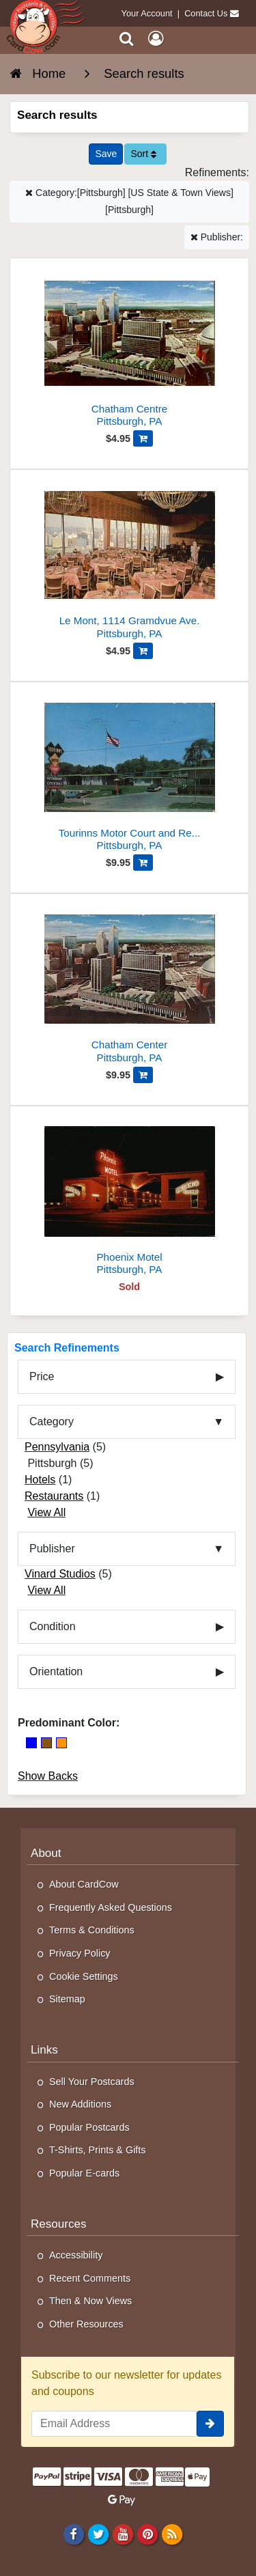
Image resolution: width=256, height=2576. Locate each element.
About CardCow (84, 1884)
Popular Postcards (89, 2127)
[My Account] (155, 38)
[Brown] (46, 1742)
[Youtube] (122, 2533)
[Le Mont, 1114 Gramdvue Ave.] (129, 560)
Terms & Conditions (91, 1929)
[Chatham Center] (129, 984)
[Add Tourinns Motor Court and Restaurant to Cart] (143, 862)
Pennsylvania (57, 1447)
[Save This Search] (106, 154)
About (46, 1853)
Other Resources (86, 2324)
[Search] (126, 38)
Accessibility (75, 2255)
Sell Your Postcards (91, 2081)
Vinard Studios (60, 1574)
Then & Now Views (90, 2300)
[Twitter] (98, 2533)
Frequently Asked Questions (110, 1907)
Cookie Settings (83, 1976)
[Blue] (31, 1742)
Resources (59, 2223)
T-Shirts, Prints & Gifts (97, 2149)
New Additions (80, 2104)
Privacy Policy (80, 1953)
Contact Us (205, 13)
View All (46, 1512)
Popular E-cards (84, 2173)
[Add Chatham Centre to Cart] (143, 438)
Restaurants (54, 1496)
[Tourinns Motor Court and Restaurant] (129, 772)
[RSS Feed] (172, 2533)
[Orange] (61, 1742)
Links (44, 2049)
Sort (143, 153)
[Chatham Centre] (129, 348)
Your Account (147, 13)
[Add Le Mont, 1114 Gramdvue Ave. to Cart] (143, 651)
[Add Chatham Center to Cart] (143, 1075)
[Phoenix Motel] (129, 1196)
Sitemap (67, 1998)
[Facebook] (73, 2533)
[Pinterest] (147, 2533)
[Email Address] (114, 2424)
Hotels (40, 1479)
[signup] (210, 2424)
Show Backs (48, 1776)
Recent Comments (89, 2278)
